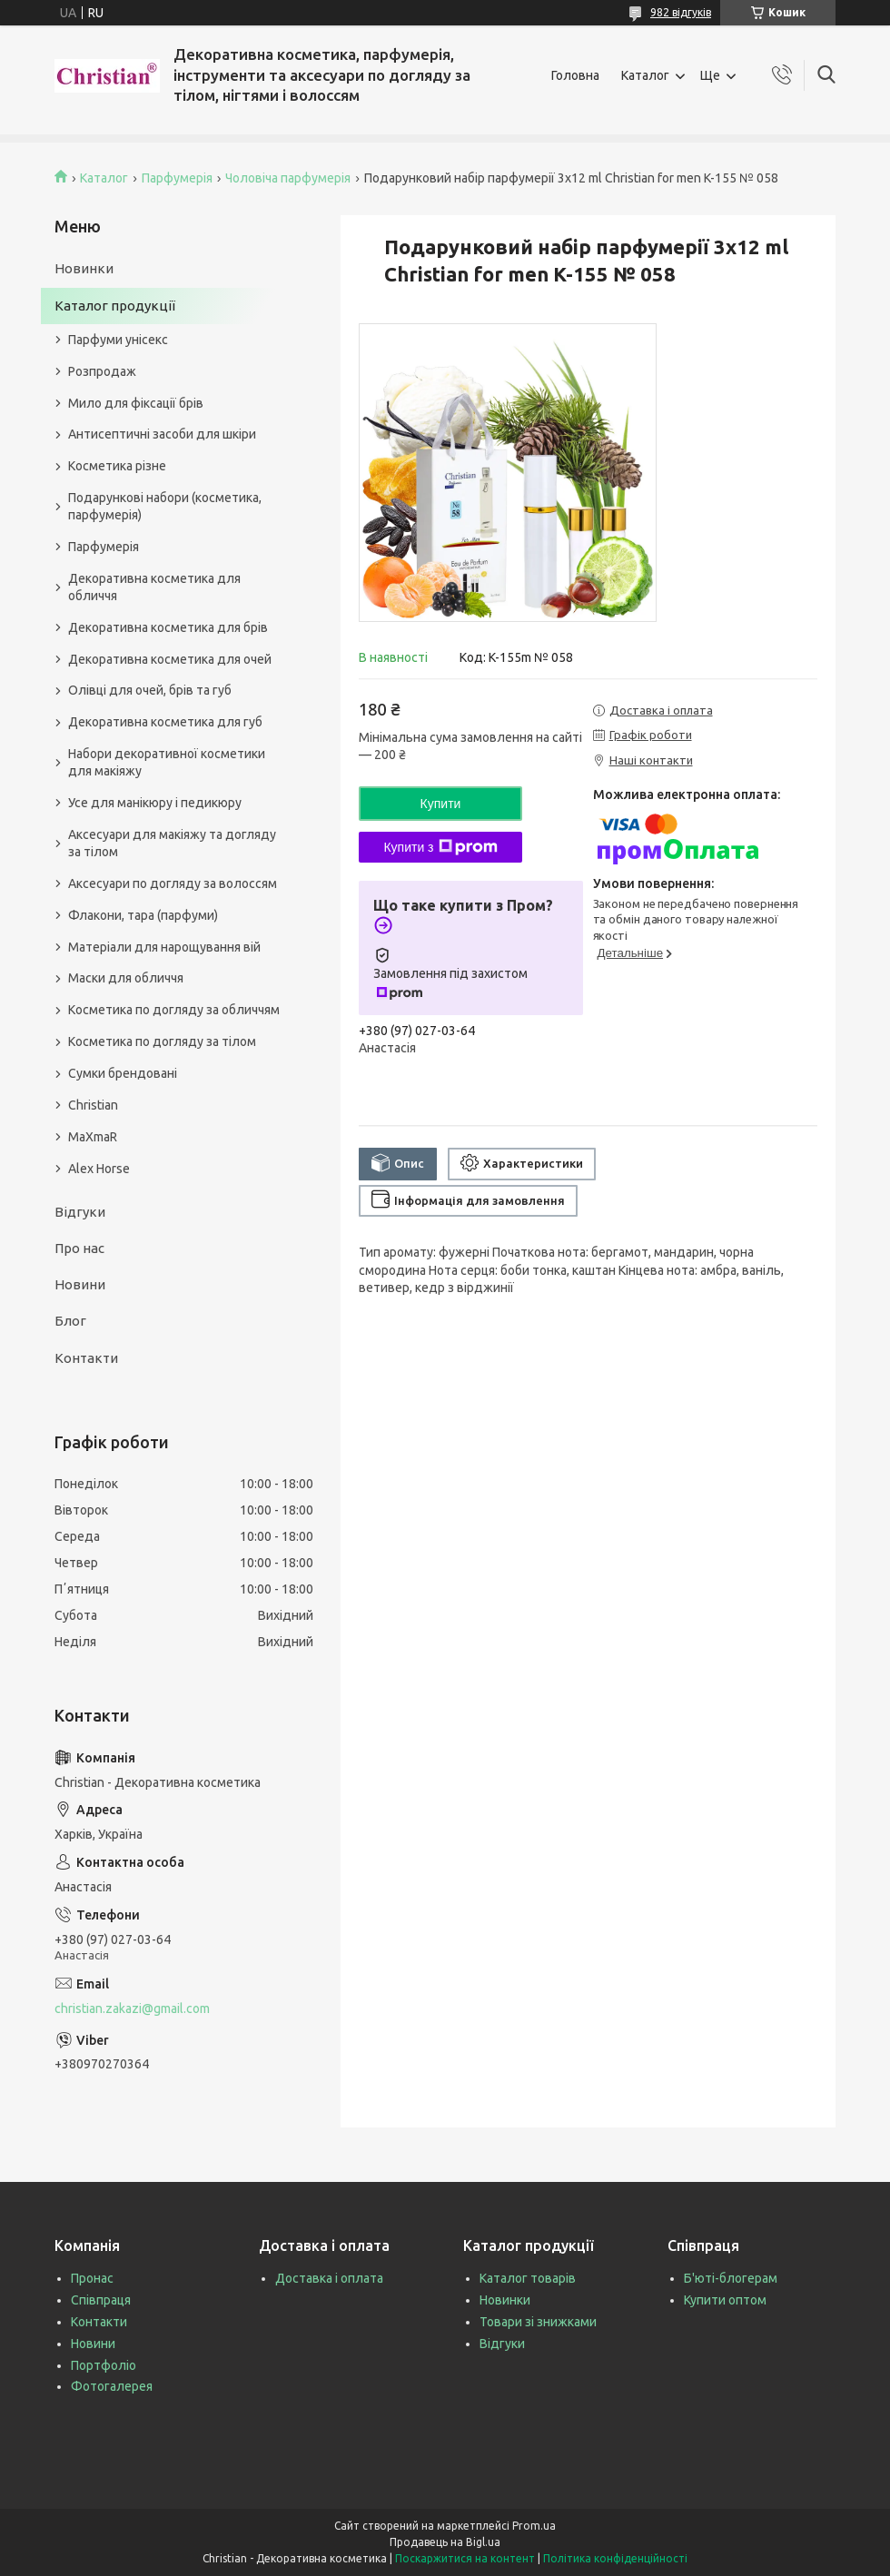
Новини (79, 1284)
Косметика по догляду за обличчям (174, 1009)
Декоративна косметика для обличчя (154, 587)
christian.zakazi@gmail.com (132, 2008)
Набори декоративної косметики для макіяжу (166, 762)
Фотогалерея (112, 2386)
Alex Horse (99, 1168)
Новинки (84, 268)
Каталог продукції (114, 305)
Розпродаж (102, 371)
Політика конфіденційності (615, 2558)
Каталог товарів (528, 2278)
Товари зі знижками (538, 2321)
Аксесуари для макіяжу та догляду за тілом (172, 843)
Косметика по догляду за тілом (162, 1041)
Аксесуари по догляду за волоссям (172, 883)
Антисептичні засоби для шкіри (162, 434)
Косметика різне (117, 466)
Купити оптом (725, 2300)
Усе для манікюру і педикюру (155, 802)
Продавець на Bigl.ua (445, 2542)
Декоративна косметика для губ (165, 722)
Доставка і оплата (329, 2278)
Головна (575, 75)
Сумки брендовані (122, 1073)
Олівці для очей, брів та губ (150, 690)
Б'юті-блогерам (730, 2278)
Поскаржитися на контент (465, 2558)
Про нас (79, 1248)
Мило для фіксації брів (135, 403)
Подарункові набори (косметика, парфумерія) (165, 506)
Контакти (86, 1358)
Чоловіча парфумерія (288, 178)
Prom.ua (534, 2526)
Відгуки (79, 1211)
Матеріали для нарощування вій (164, 947)
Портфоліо (103, 2365)
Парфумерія (177, 178)
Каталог (645, 75)
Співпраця (101, 2300)
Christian (93, 1105)
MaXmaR (92, 1137)
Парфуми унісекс (118, 339)
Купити (440, 803)
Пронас (92, 2278)
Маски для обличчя (125, 978)
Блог (70, 1320)
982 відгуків (680, 12)
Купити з (440, 847)
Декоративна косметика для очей (170, 659)
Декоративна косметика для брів (168, 627)
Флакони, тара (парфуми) (143, 915)
